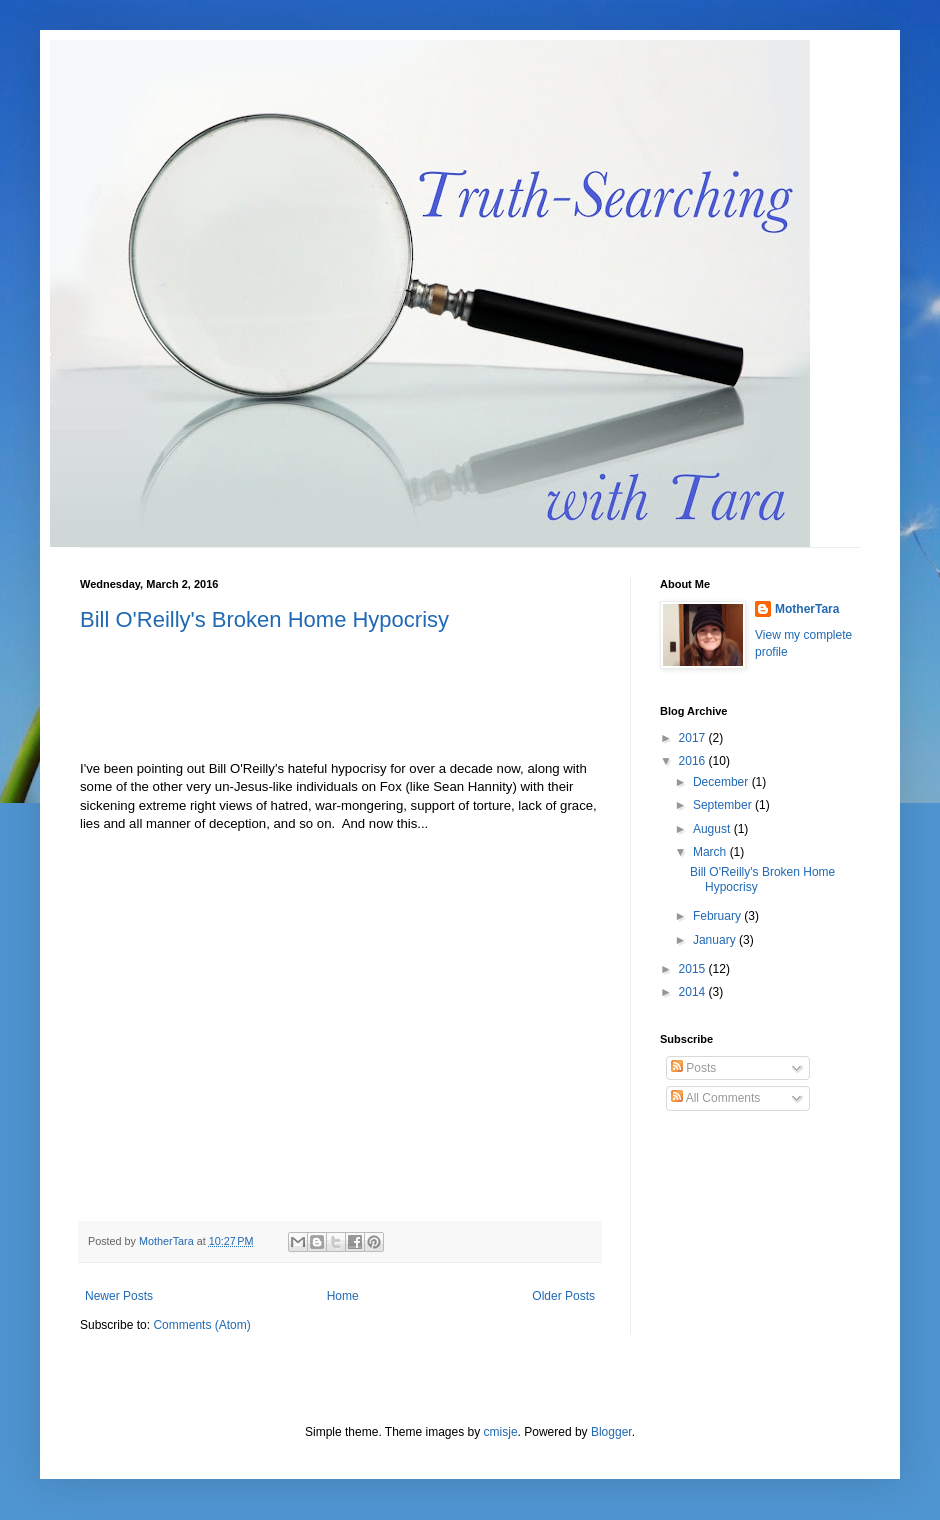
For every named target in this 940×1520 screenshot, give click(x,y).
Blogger (611, 1432)
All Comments (715, 1098)
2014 (694, 992)
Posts (693, 1068)
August (713, 829)
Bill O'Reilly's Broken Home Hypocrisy (264, 619)
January (716, 940)
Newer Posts (119, 1296)
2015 (694, 969)
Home (343, 1296)
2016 (694, 761)
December (722, 782)
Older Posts (563, 1296)
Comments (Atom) (201, 1325)
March (711, 852)
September (724, 805)
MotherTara (807, 609)
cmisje (501, 1432)
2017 (694, 738)
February (718, 916)
